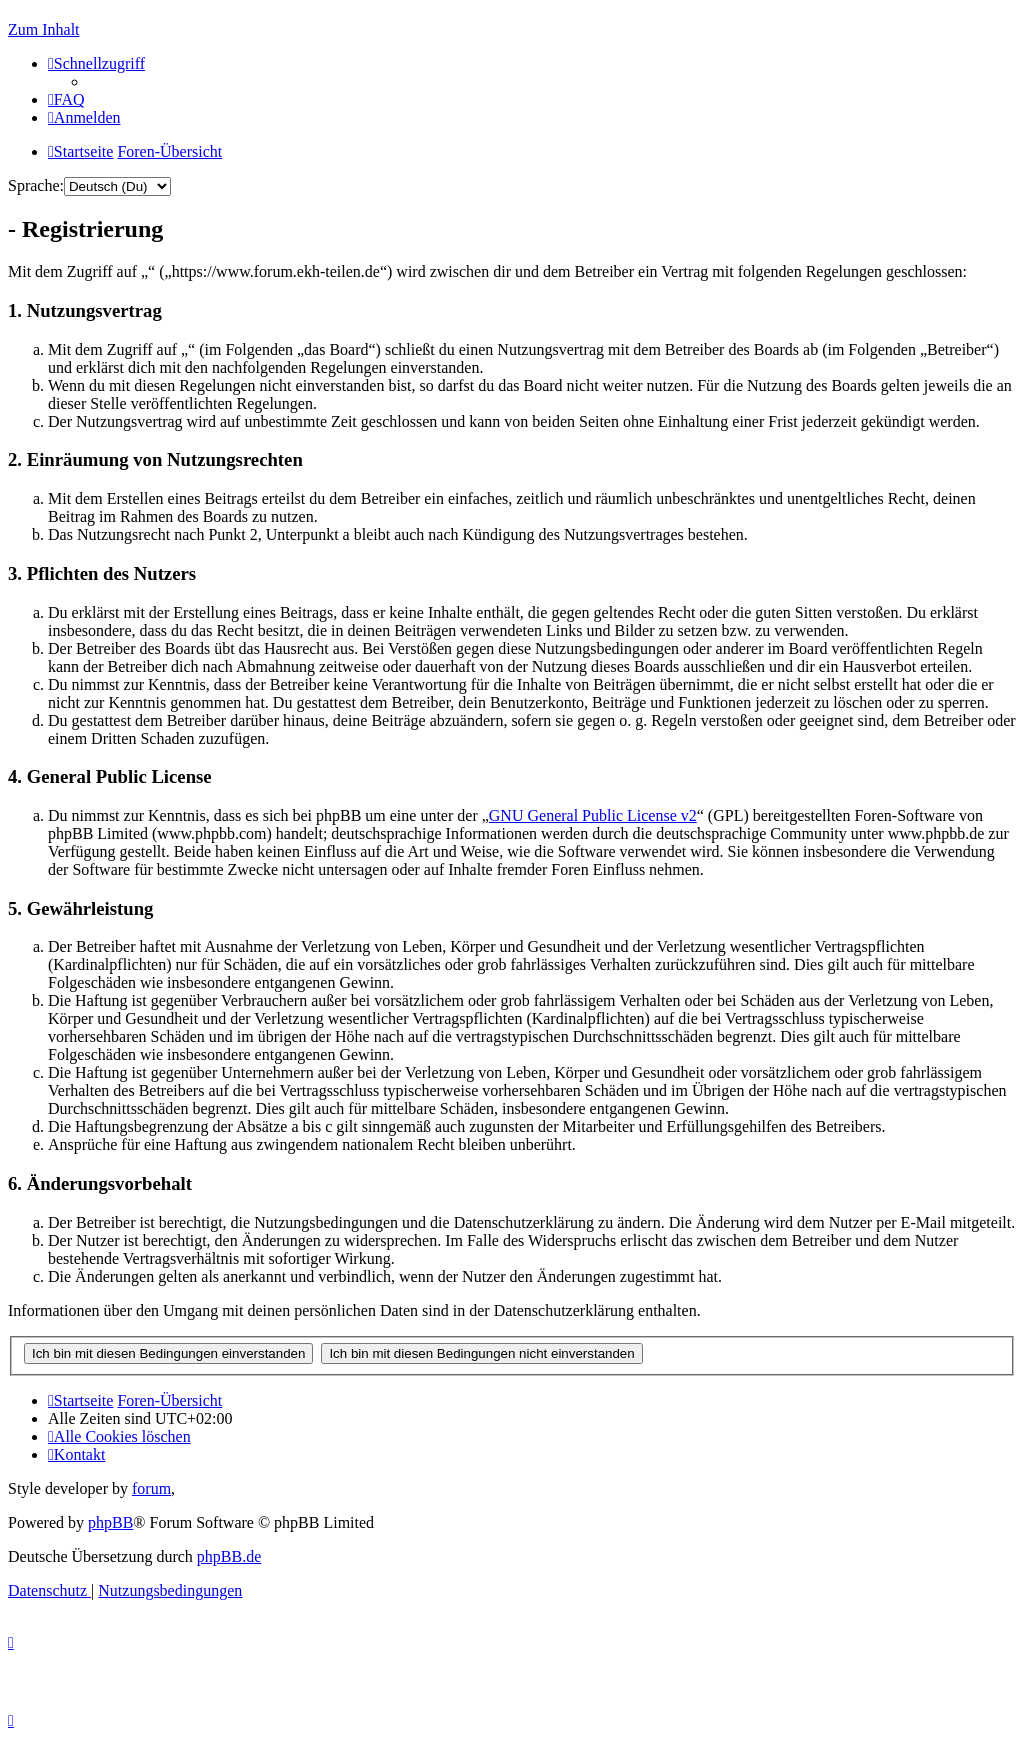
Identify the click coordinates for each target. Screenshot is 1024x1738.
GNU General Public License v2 (593, 815)
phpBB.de (229, 1556)
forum (151, 1488)
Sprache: (36, 185)
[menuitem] (66, 99)
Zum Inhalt (44, 29)
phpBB (110, 1522)
